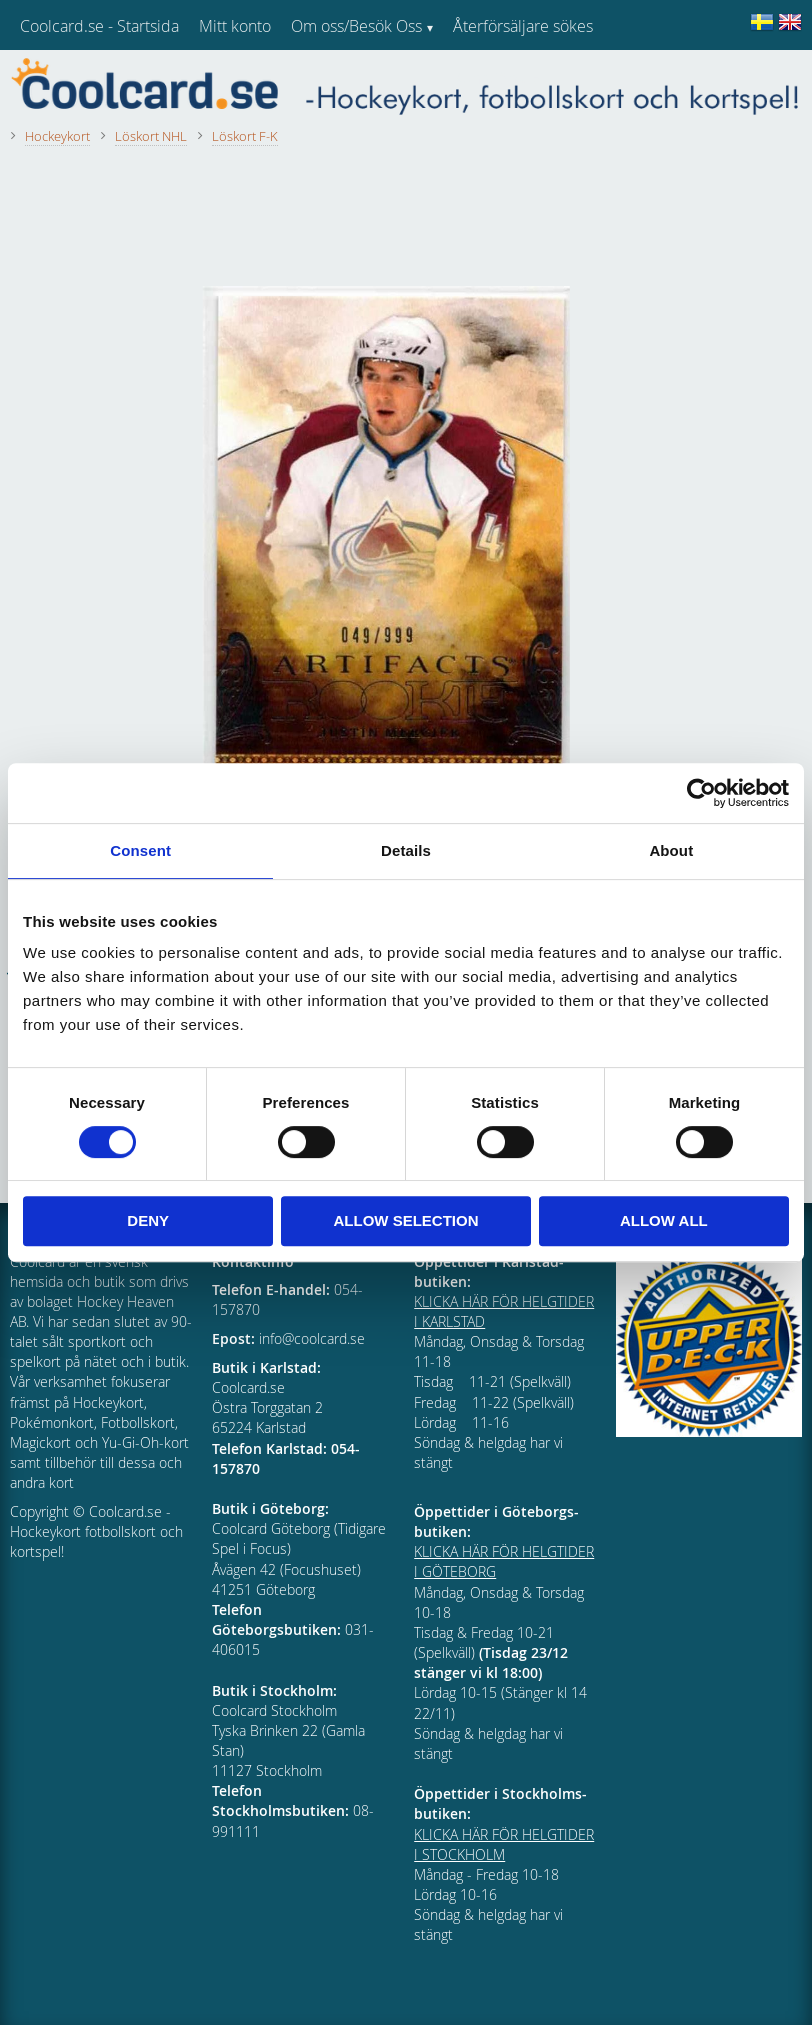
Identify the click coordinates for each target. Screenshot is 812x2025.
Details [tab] (406, 850)
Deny (148, 1220)
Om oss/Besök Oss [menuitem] (356, 26)
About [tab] (671, 850)
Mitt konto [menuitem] (235, 26)
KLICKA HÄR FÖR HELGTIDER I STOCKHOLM (504, 1844)
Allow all (664, 1220)
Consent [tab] (140, 850)
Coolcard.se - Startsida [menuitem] (99, 26)
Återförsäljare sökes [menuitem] (523, 26)
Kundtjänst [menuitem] (490, 78)
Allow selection (406, 1220)
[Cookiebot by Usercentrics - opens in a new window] (701, 793)
